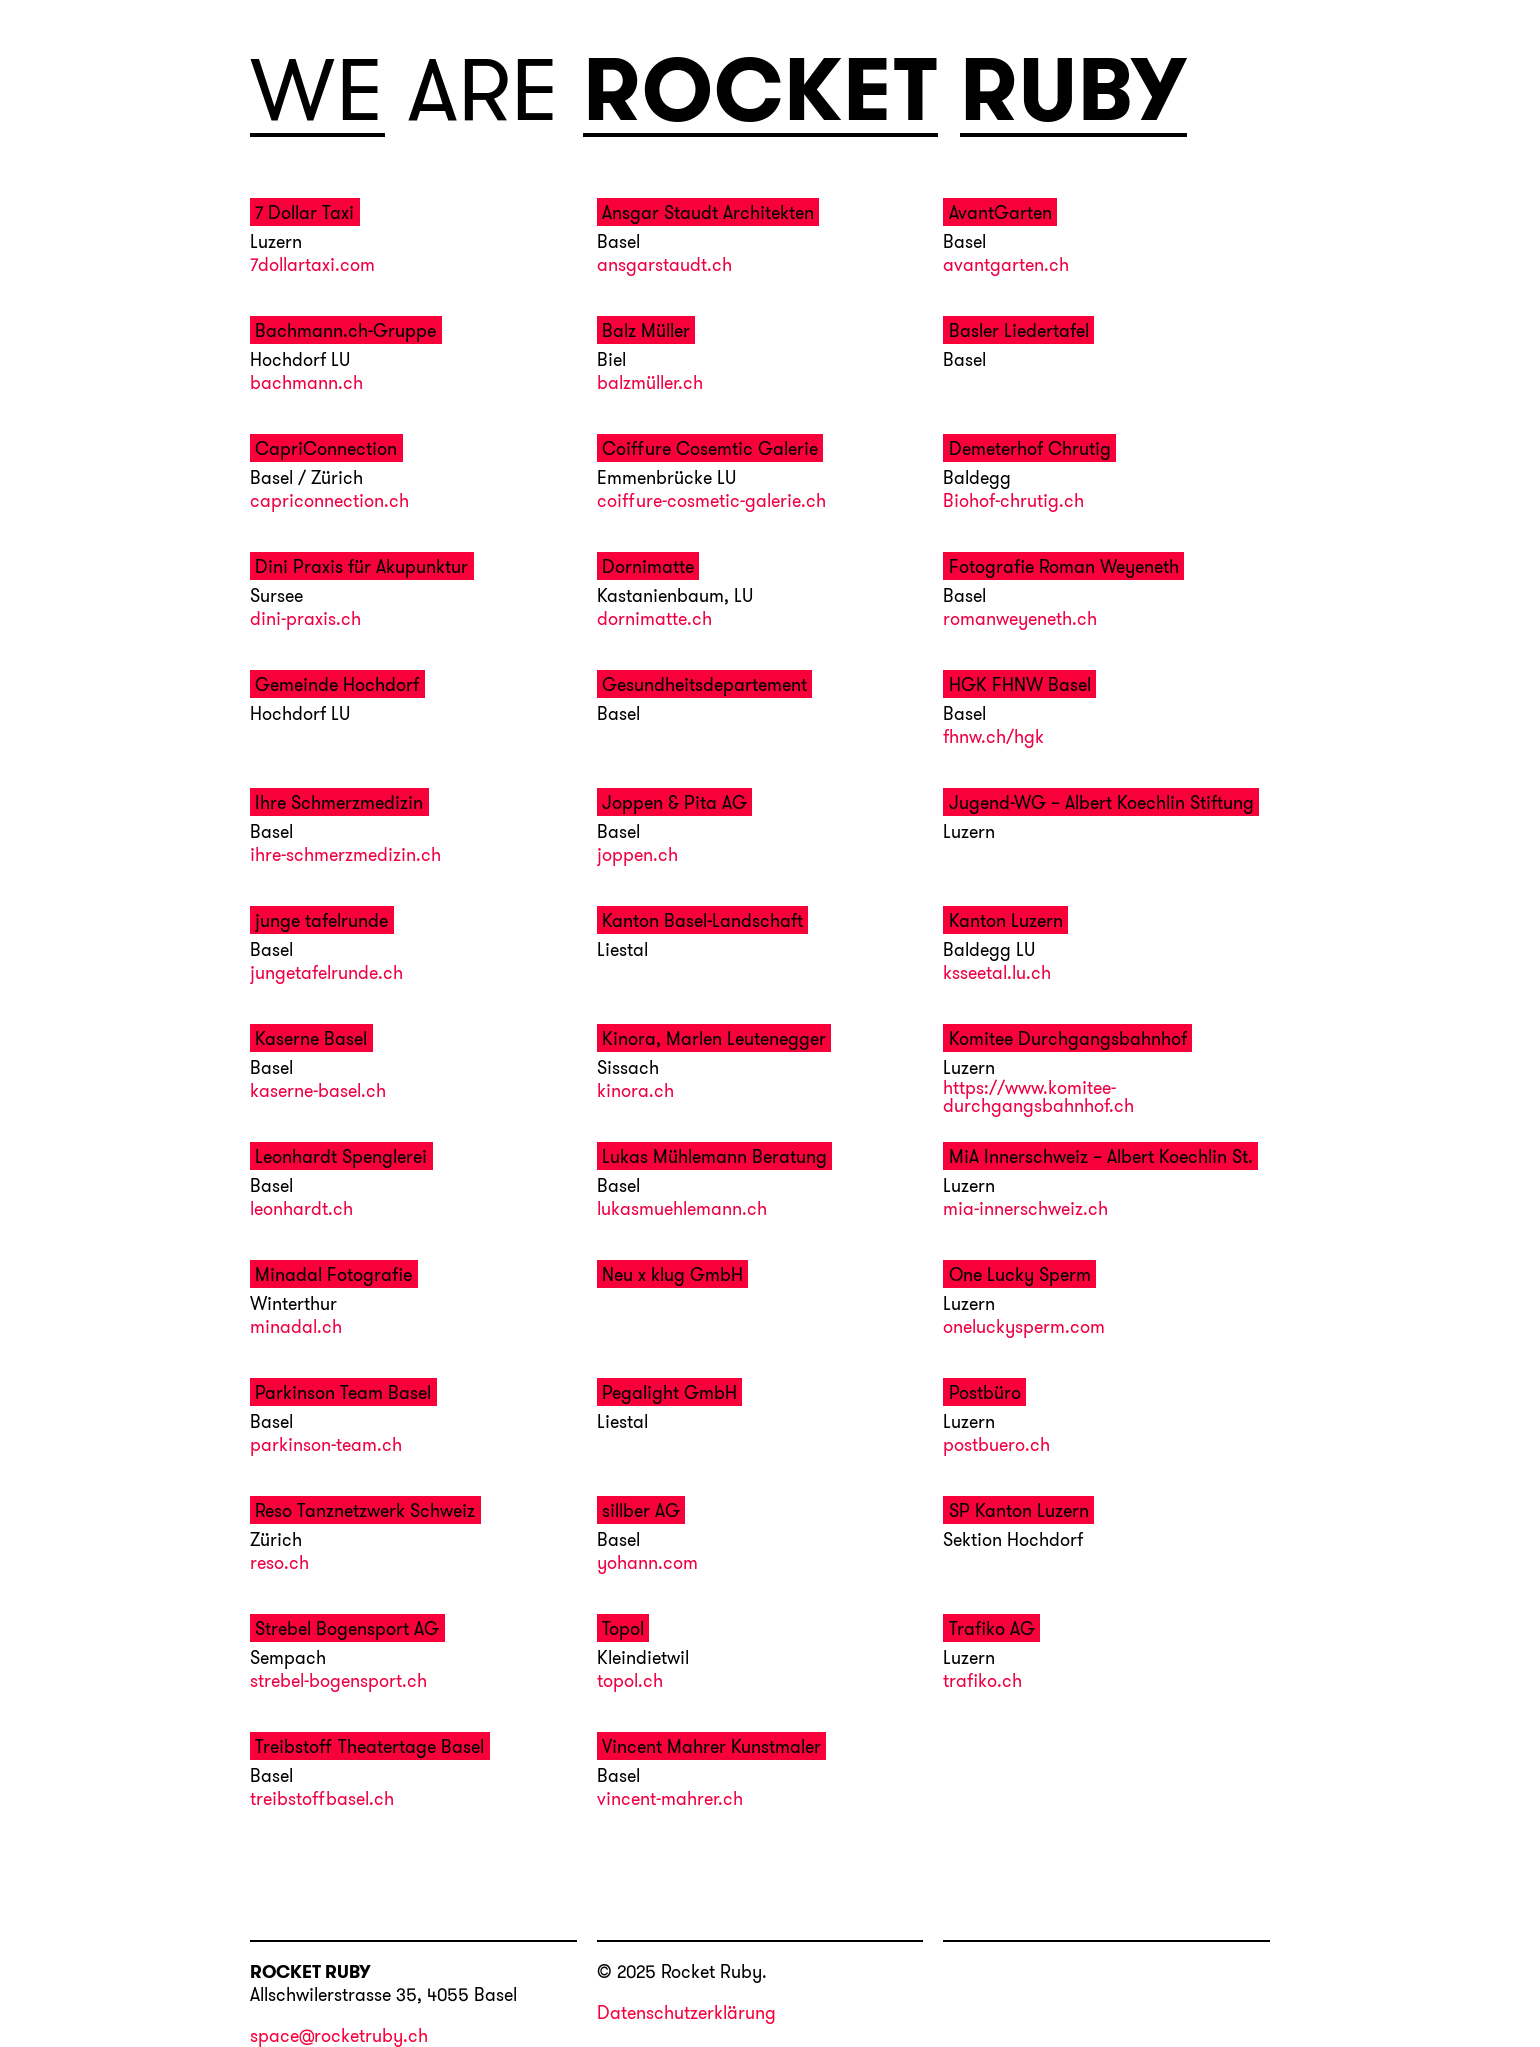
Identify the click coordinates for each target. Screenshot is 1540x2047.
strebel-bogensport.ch (338, 1682)
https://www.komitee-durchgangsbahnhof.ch (1038, 1098)
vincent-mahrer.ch (670, 1800)
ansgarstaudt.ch (664, 266)
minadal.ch (296, 1328)
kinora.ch (635, 1092)
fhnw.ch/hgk (993, 738)
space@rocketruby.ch (339, 2037)
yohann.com (647, 1564)
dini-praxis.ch (305, 620)
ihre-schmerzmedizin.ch (345, 856)
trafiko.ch (982, 1682)
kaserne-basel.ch (318, 1092)
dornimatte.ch (654, 620)
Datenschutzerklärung (686, 2012)
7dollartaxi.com (312, 266)
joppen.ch (637, 856)
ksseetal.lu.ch (997, 974)
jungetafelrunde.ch (326, 974)
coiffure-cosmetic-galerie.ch (711, 502)
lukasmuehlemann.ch (682, 1210)
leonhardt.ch (301, 1210)
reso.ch (279, 1564)
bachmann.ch (306, 384)
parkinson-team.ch (326, 1446)
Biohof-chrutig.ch (1013, 502)
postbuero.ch (996, 1446)
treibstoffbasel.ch (322, 1800)
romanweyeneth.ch (1020, 620)
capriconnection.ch (329, 502)
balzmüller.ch (650, 384)
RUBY (1073, 91)
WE (317, 91)
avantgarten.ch (1006, 266)
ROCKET (760, 91)
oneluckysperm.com (1024, 1328)
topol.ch (630, 1682)
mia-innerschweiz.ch (1025, 1210)
